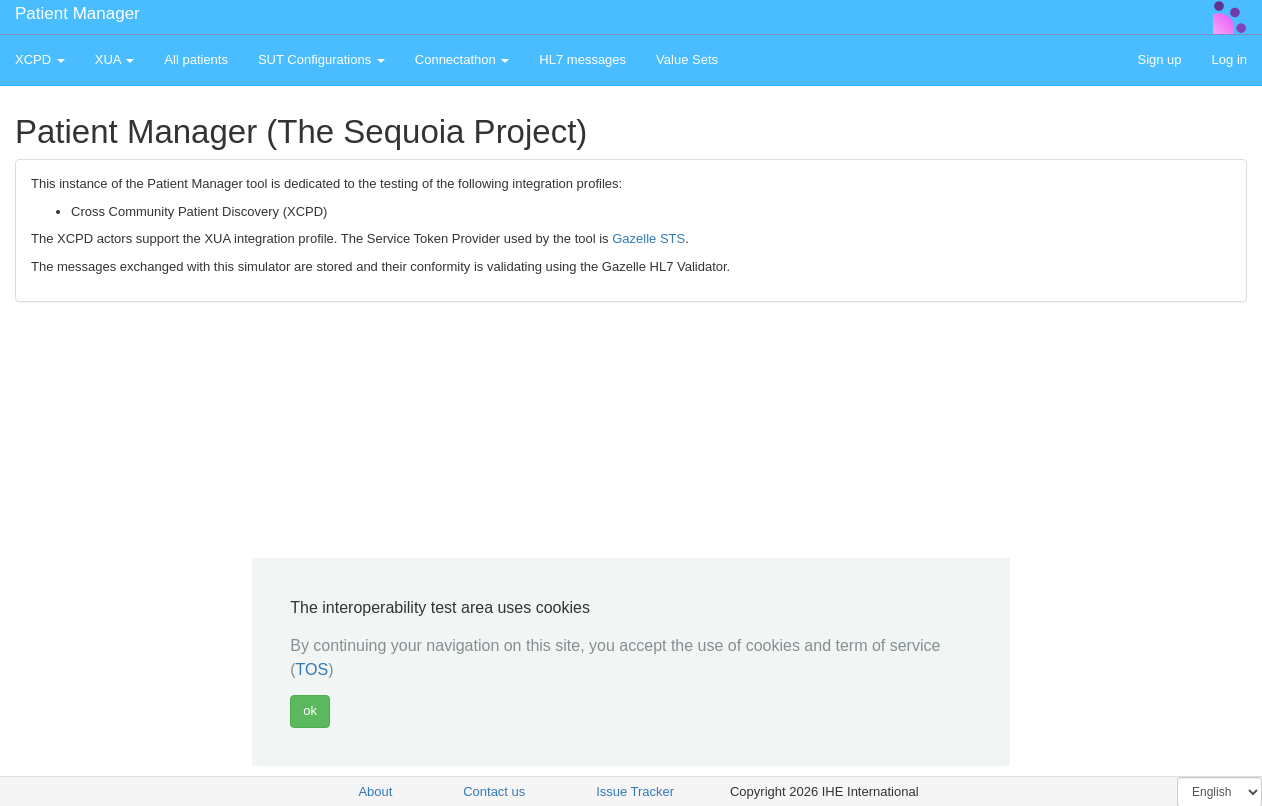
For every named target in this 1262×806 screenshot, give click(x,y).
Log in (1229, 59)
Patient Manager (77, 13)
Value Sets (687, 59)
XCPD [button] (40, 59)
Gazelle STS (648, 238)
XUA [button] (115, 59)
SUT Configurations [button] (321, 59)
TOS (312, 669)
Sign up (1159, 59)
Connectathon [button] (462, 59)
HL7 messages (582, 59)
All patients (196, 59)
